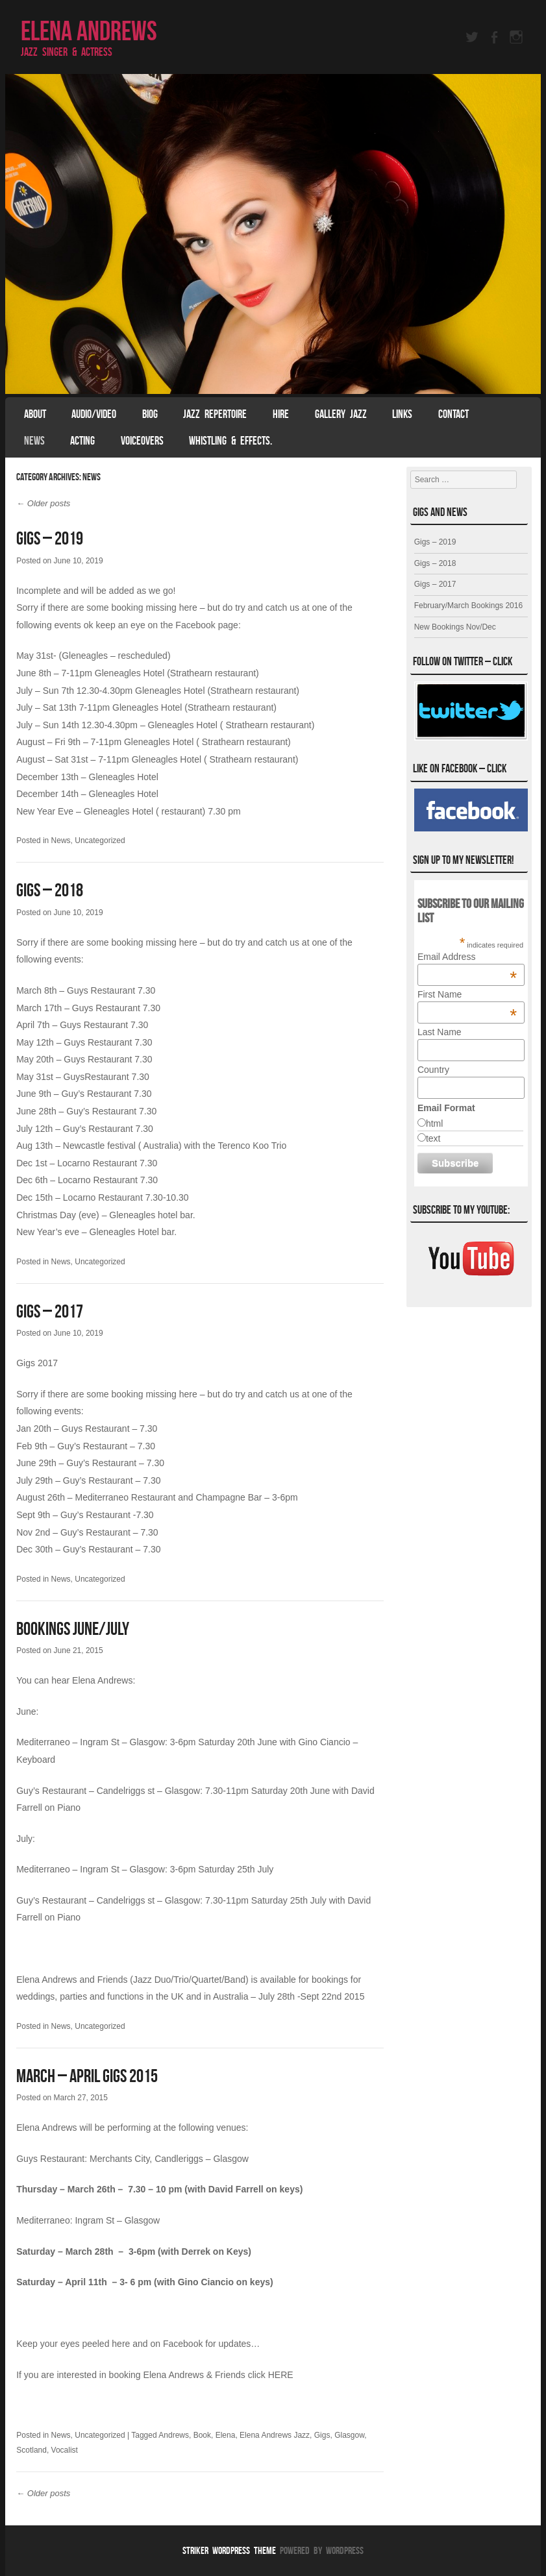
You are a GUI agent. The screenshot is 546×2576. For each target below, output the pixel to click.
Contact (453, 414)
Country (433, 1069)
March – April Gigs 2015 (87, 2076)
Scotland (31, 2450)
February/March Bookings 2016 (468, 605)
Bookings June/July (72, 1629)
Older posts (43, 503)
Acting (82, 440)
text (433, 1138)
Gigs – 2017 (49, 1311)
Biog (150, 414)
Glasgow (349, 2435)
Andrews (173, 2435)
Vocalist (64, 2450)
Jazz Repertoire (215, 414)
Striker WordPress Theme (229, 2550)
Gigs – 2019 (49, 538)
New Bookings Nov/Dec (455, 627)
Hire (281, 414)
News (34, 440)
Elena (226, 2435)
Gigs (322, 2435)
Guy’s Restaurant (51, 1790)
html (434, 1123)
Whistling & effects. (230, 440)
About (35, 414)
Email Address (467, 956)
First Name (467, 994)
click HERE (270, 2375)
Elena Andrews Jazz (275, 2435)
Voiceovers (142, 440)
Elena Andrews (89, 30)
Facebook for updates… (211, 2343)
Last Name (439, 1032)
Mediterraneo (43, 1742)
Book (202, 2435)
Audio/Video (93, 414)
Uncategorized (100, 840)
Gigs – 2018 (49, 890)
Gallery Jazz (341, 414)
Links (402, 414)
